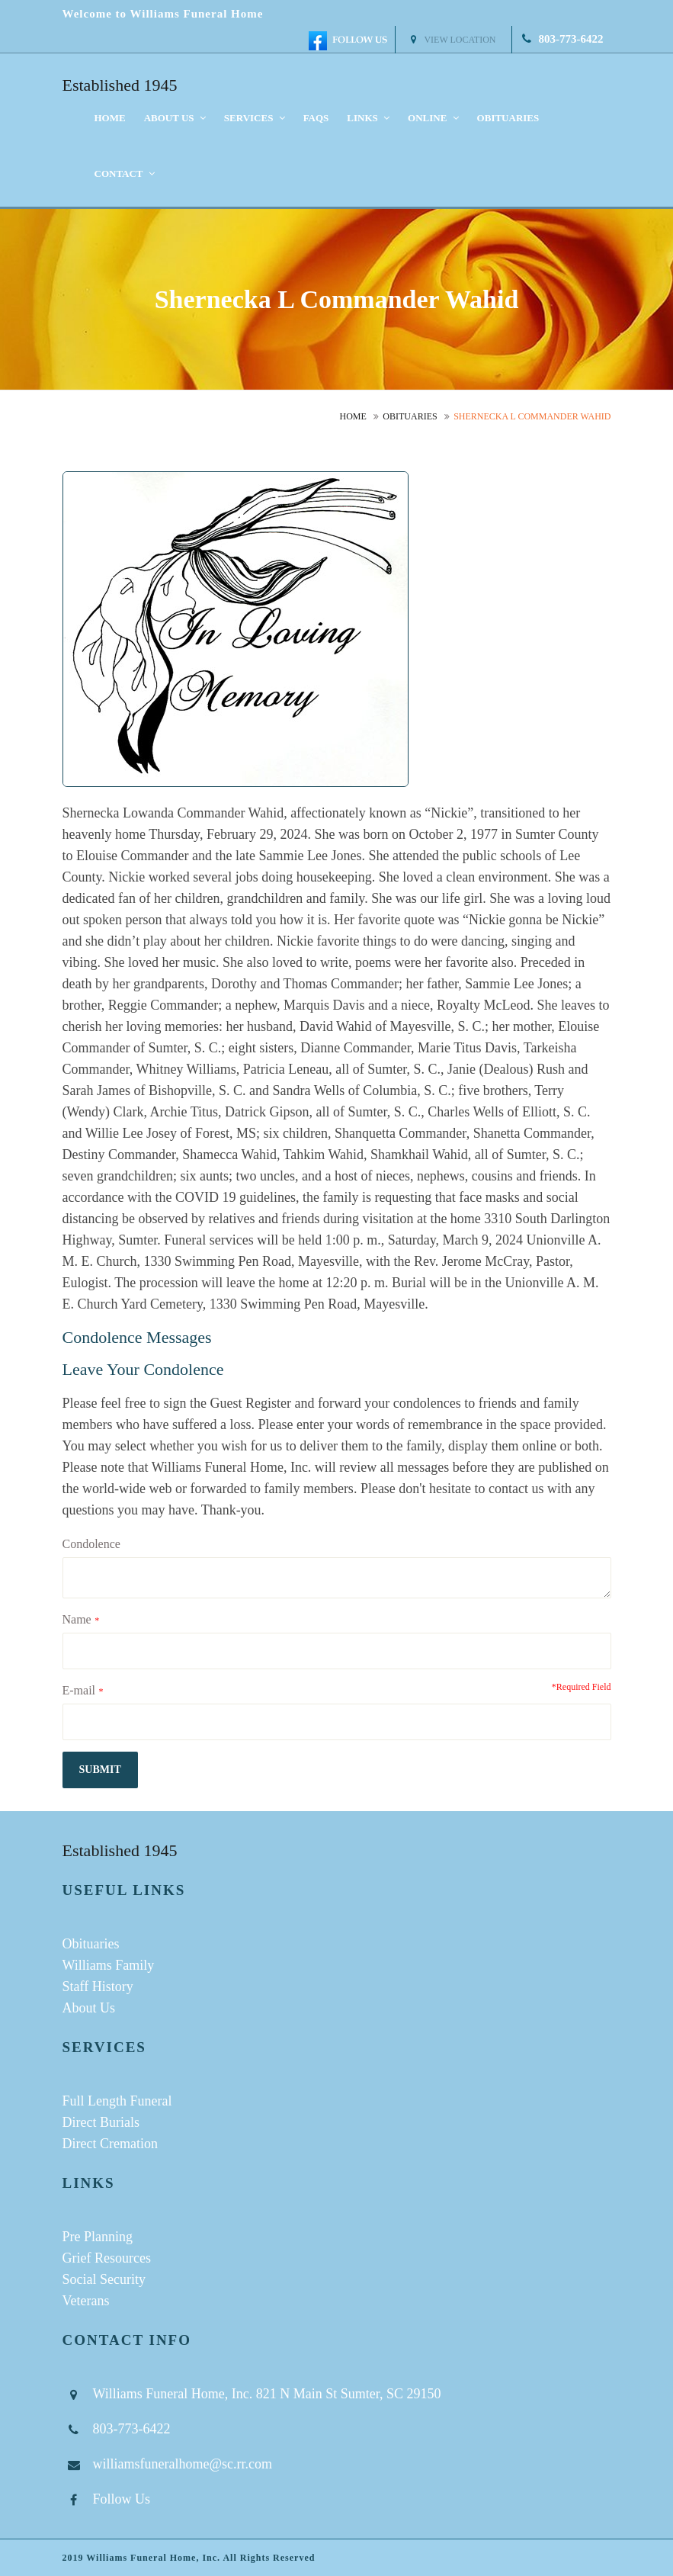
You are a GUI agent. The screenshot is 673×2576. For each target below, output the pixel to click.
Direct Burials (100, 2122)
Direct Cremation (110, 2143)
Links (368, 118)
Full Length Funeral (117, 2101)
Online (433, 118)
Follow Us (122, 2499)
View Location (453, 39)
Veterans (86, 2300)
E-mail (79, 1690)
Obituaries (508, 118)
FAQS (316, 118)
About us (175, 118)
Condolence (91, 1543)
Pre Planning (97, 2236)
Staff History (97, 1986)
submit (100, 1769)
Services (254, 118)
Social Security (104, 2279)
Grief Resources (106, 2258)
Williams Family (108, 1965)
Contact (125, 173)
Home (110, 118)
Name (76, 1619)
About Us (89, 2008)
